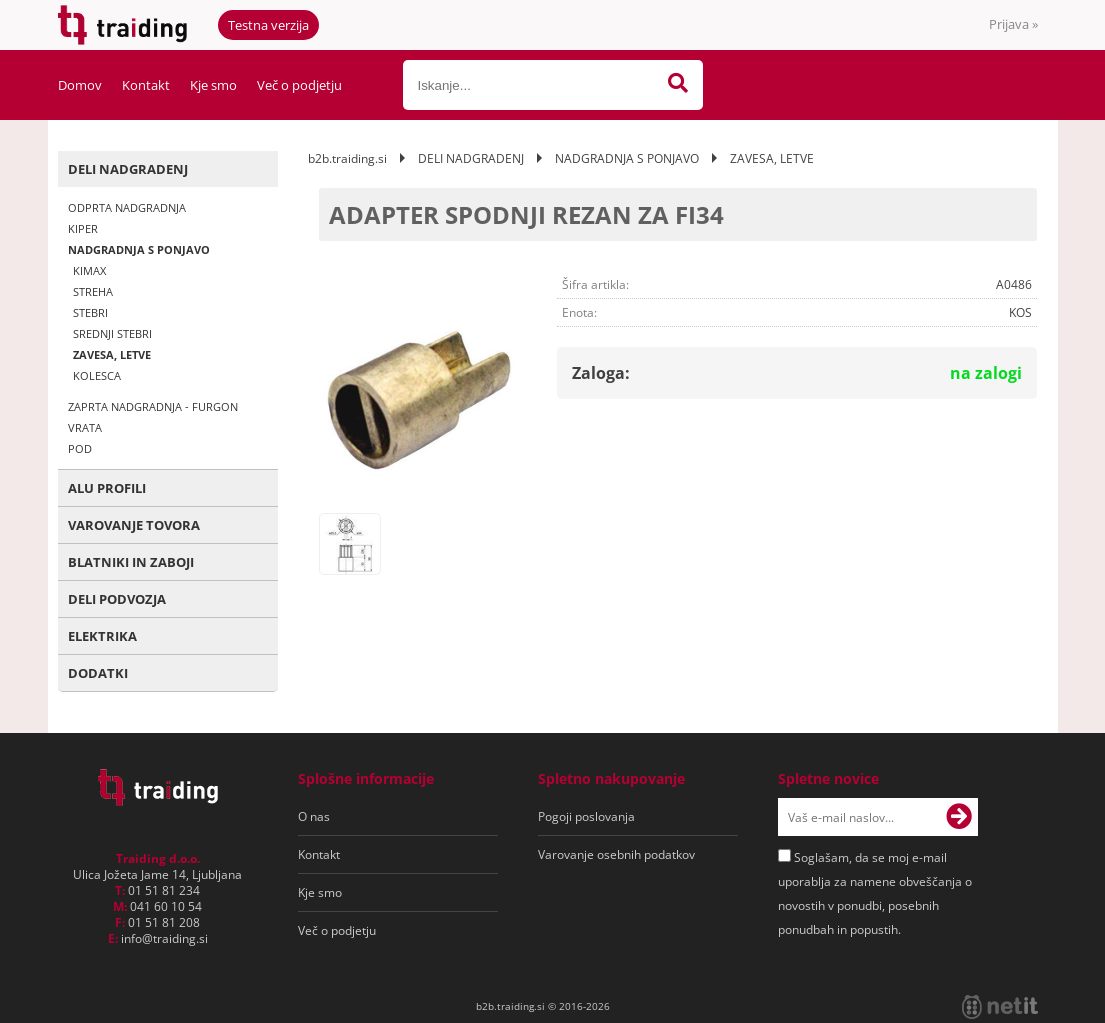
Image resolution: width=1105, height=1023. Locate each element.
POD (80, 448)
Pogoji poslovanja (586, 816)
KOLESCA (97, 375)
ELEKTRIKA (102, 636)
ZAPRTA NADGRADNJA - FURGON (153, 406)
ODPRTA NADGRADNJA (127, 207)
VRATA (85, 427)
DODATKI (98, 673)
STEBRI (90, 312)
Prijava (1013, 24)
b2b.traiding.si (347, 158)
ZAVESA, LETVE (112, 354)
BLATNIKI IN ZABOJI (131, 562)
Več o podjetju (299, 85)
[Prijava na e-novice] (959, 817)
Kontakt (146, 85)
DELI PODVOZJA (117, 599)
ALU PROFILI (107, 488)
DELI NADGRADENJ (128, 169)
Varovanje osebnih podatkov (616, 854)
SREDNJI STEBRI (112, 333)
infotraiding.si (164, 938)
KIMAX (89, 270)
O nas (314, 816)
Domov (80, 85)
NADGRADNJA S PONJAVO (139, 249)
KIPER (83, 228)
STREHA (93, 291)
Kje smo (213, 85)
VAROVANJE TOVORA (134, 525)
